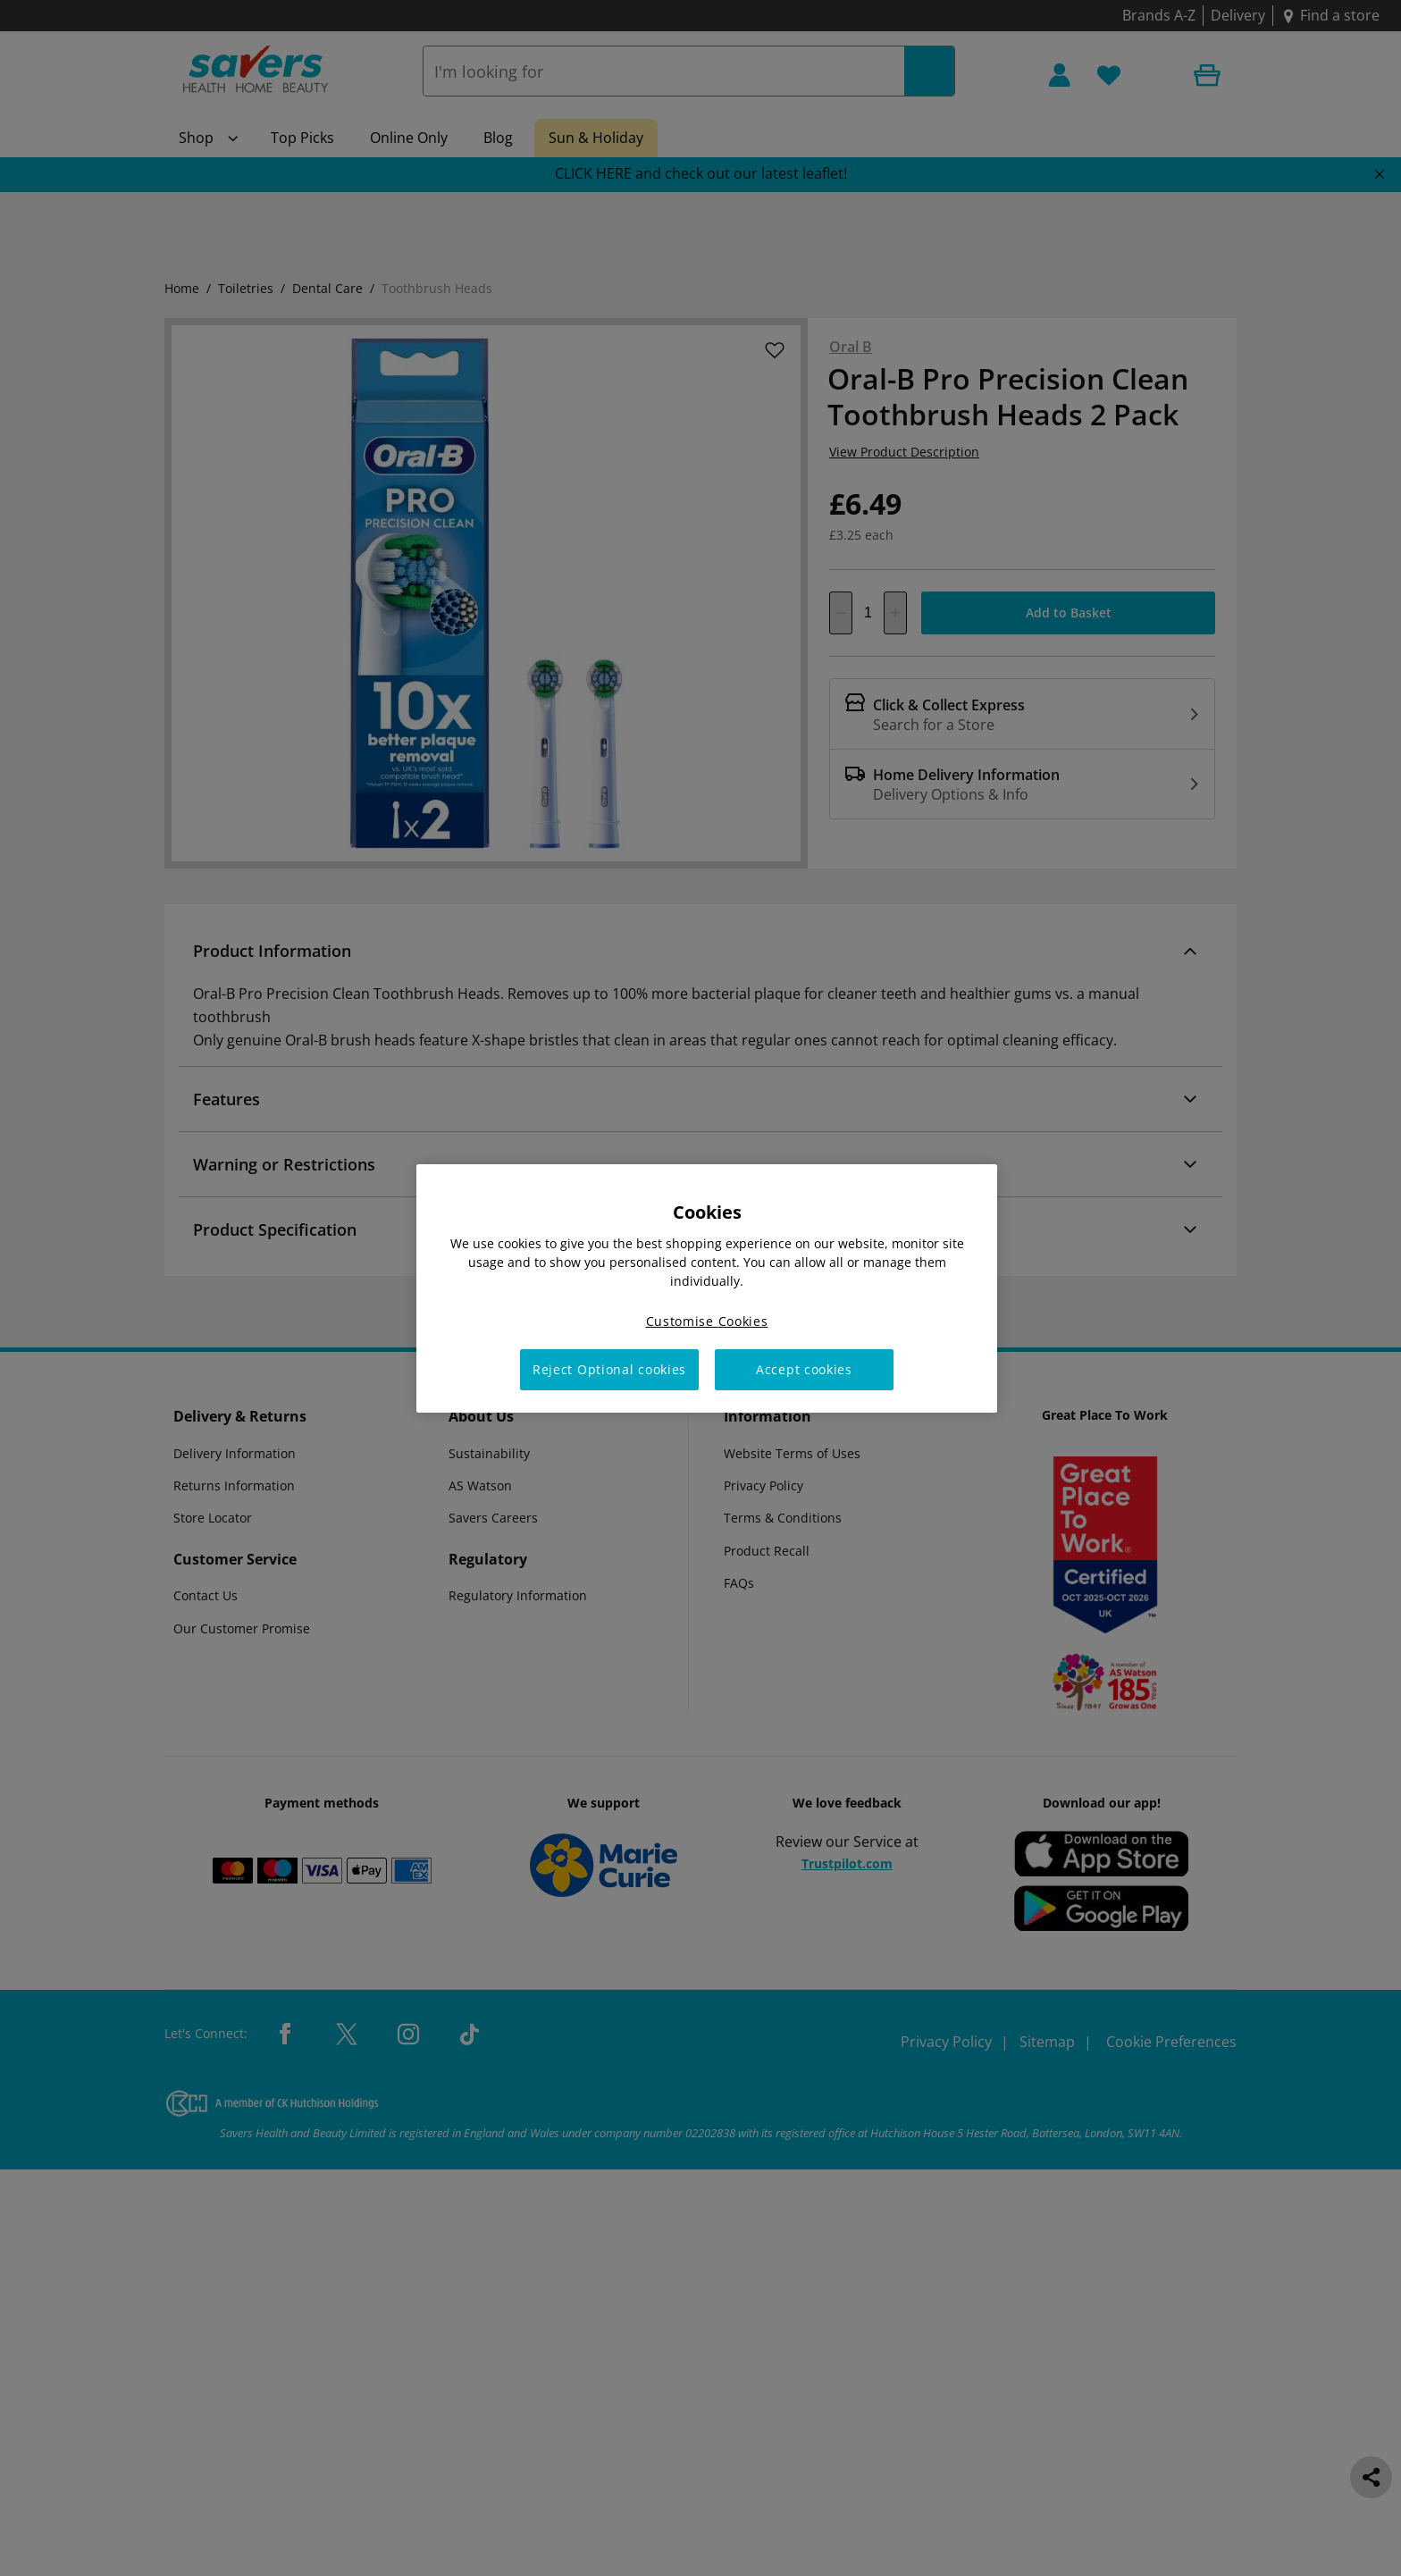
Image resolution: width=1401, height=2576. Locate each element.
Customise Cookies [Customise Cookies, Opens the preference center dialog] (707, 1320)
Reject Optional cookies (609, 1369)
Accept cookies (804, 1369)
